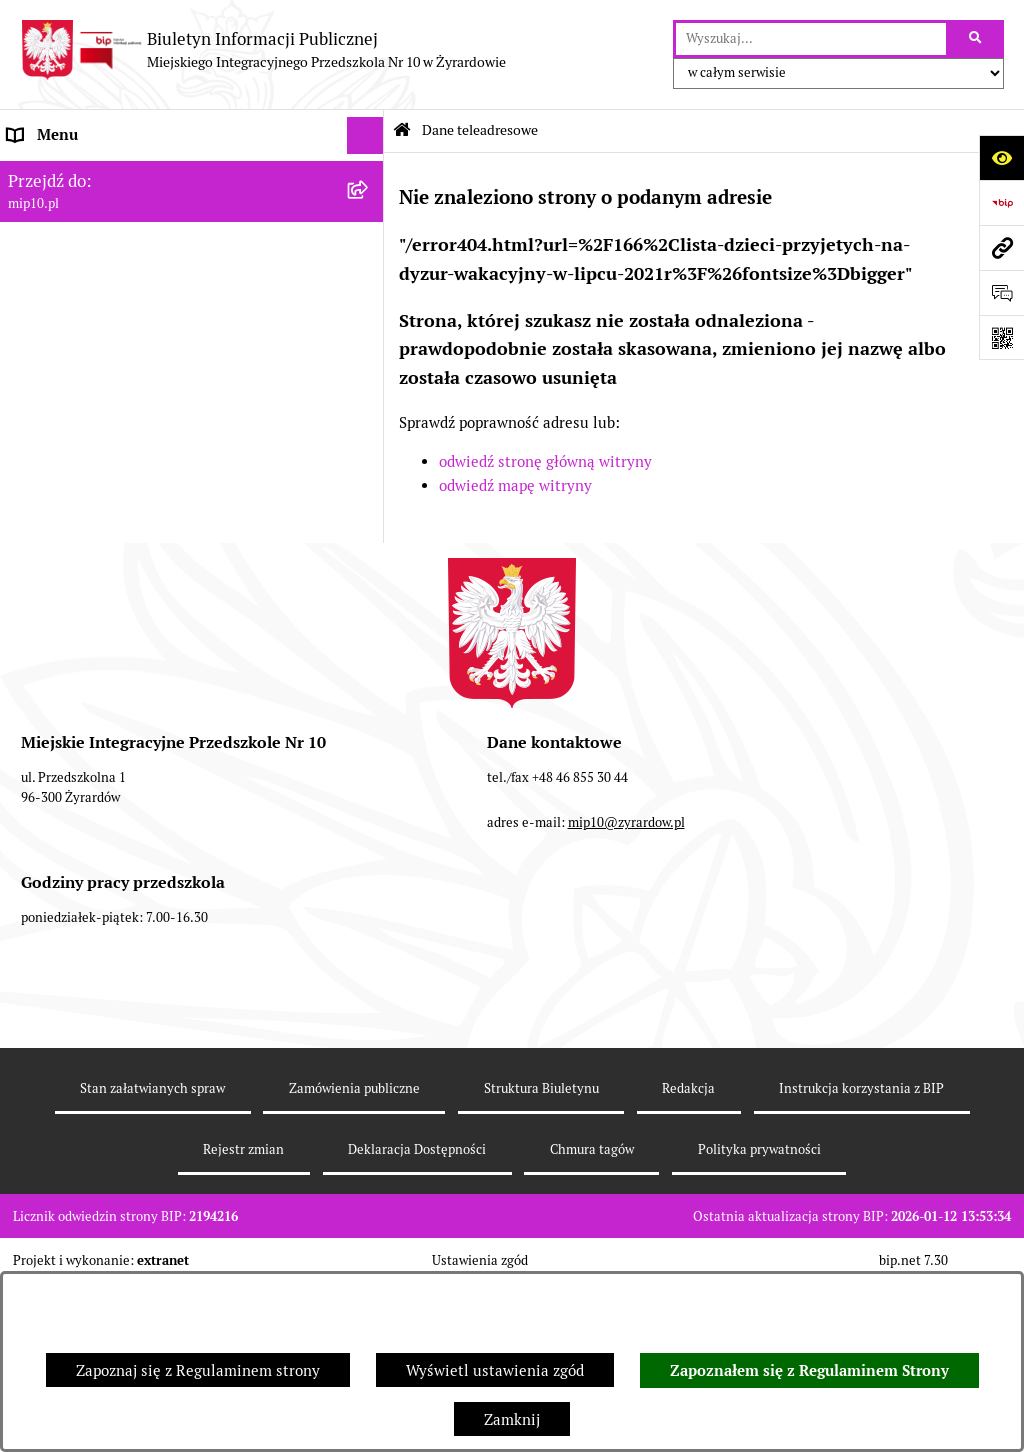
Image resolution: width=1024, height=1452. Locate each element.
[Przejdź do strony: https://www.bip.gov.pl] (1001, 202)
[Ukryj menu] (366, 136)
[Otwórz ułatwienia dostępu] (1001, 157)
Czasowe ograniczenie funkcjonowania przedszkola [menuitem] (139, 522)
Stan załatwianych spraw (152, 1257)
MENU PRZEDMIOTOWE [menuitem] (91, 247)
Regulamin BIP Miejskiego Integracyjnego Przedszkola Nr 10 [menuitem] (151, 409)
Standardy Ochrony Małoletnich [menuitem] (117, 624)
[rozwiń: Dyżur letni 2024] (369, 587)
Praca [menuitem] (27, 322)
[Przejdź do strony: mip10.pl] (1001, 247)
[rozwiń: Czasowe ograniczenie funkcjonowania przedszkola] (369, 511)
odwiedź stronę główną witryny (545, 461)
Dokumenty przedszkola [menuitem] (90, 284)
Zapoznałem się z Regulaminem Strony (809, 1371)
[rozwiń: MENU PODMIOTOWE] (369, 210)
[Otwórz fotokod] (1001, 337)
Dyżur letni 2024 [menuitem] (65, 586)
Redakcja (688, 1257)
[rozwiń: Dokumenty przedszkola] (369, 285)
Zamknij (512, 1419)
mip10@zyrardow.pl (626, 991)
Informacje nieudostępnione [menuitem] (104, 359)
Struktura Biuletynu (541, 1257)
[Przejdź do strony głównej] (263, 50)
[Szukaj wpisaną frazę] (976, 39)
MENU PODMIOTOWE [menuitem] (83, 209)
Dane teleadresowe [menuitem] (73, 172)
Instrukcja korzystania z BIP (861, 1257)
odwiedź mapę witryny (515, 485)
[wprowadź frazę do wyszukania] (811, 39)
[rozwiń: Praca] (369, 323)
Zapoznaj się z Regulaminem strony (198, 1370)
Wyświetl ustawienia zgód (495, 1370)
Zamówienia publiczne (354, 1257)
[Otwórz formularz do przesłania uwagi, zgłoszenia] (1001, 292)
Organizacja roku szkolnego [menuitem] (102, 473)
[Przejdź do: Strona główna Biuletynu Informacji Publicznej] (402, 130)
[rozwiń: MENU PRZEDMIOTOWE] (369, 248)
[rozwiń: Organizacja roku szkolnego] (369, 474)
